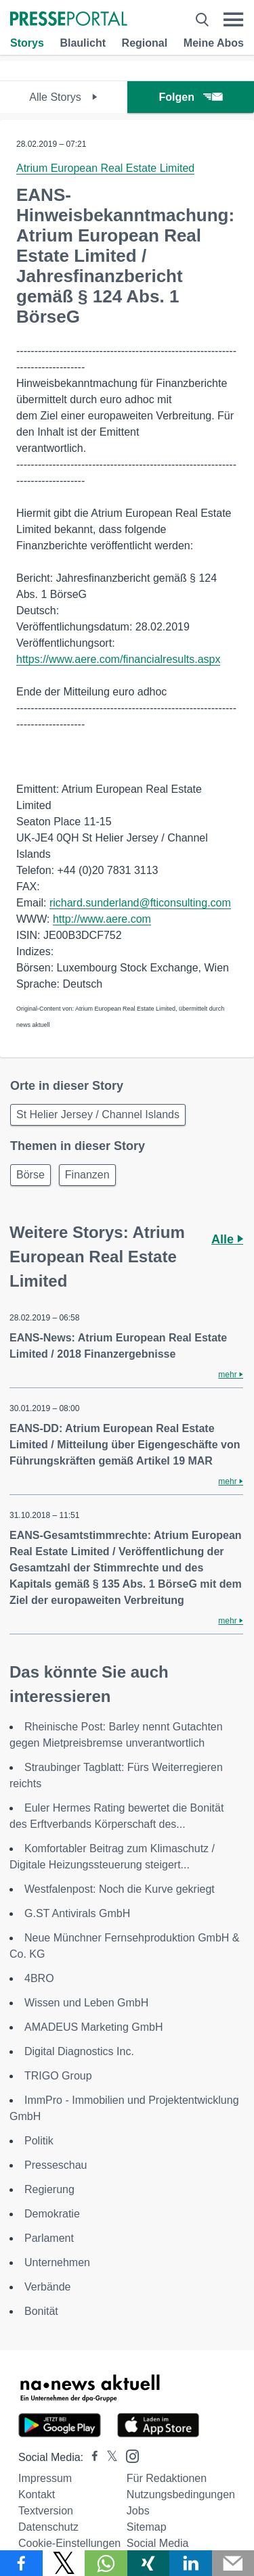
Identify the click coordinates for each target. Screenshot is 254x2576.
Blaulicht (83, 43)
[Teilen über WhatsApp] (106, 2563)
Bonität (41, 2311)
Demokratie (52, 2214)
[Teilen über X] (64, 2563)
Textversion (45, 2510)
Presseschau (55, 2165)
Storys (27, 43)
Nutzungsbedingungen (181, 2494)
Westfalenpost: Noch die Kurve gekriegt (119, 1889)
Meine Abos (214, 43)
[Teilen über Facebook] (21, 2563)
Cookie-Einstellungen (69, 2543)
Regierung (49, 2189)
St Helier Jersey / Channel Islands (97, 1114)
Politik (39, 2140)
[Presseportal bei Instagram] (128, 2455)
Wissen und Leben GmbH (86, 2002)
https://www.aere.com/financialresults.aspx (118, 659)
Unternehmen (57, 2262)
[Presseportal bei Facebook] (90, 2457)
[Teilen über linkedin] (190, 2563)
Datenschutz (48, 2527)
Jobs (138, 2510)
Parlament (49, 2238)
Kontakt (36, 2494)
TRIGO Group (58, 2076)
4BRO (39, 1978)
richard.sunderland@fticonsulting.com (140, 902)
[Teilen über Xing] (148, 2563)
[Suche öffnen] (202, 19)
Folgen (190, 97)
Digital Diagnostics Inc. (79, 2051)
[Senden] (233, 2563)
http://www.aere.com (102, 919)
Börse (30, 1174)
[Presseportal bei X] (108, 2457)
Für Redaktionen (167, 2478)
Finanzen (87, 1174)
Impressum (45, 2478)
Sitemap (147, 2527)
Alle (227, 1239)
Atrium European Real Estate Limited (105, 168)
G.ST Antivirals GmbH (77, 1913)
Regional (145, 43)
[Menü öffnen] (233, 19)
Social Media (158, 2543)
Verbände (47, 2287)
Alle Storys (63, 97)
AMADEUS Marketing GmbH (93, 2027)
